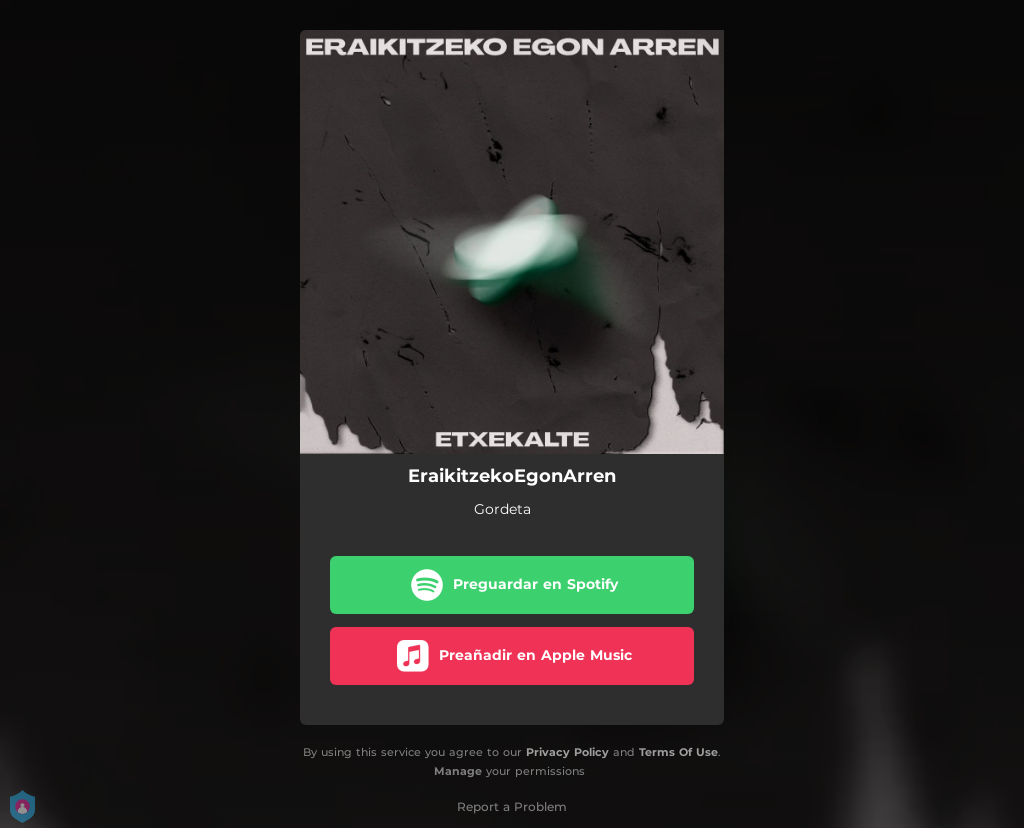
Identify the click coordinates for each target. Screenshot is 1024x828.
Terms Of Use (678, 752)
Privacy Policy (567, 752)
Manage (458, 771)
